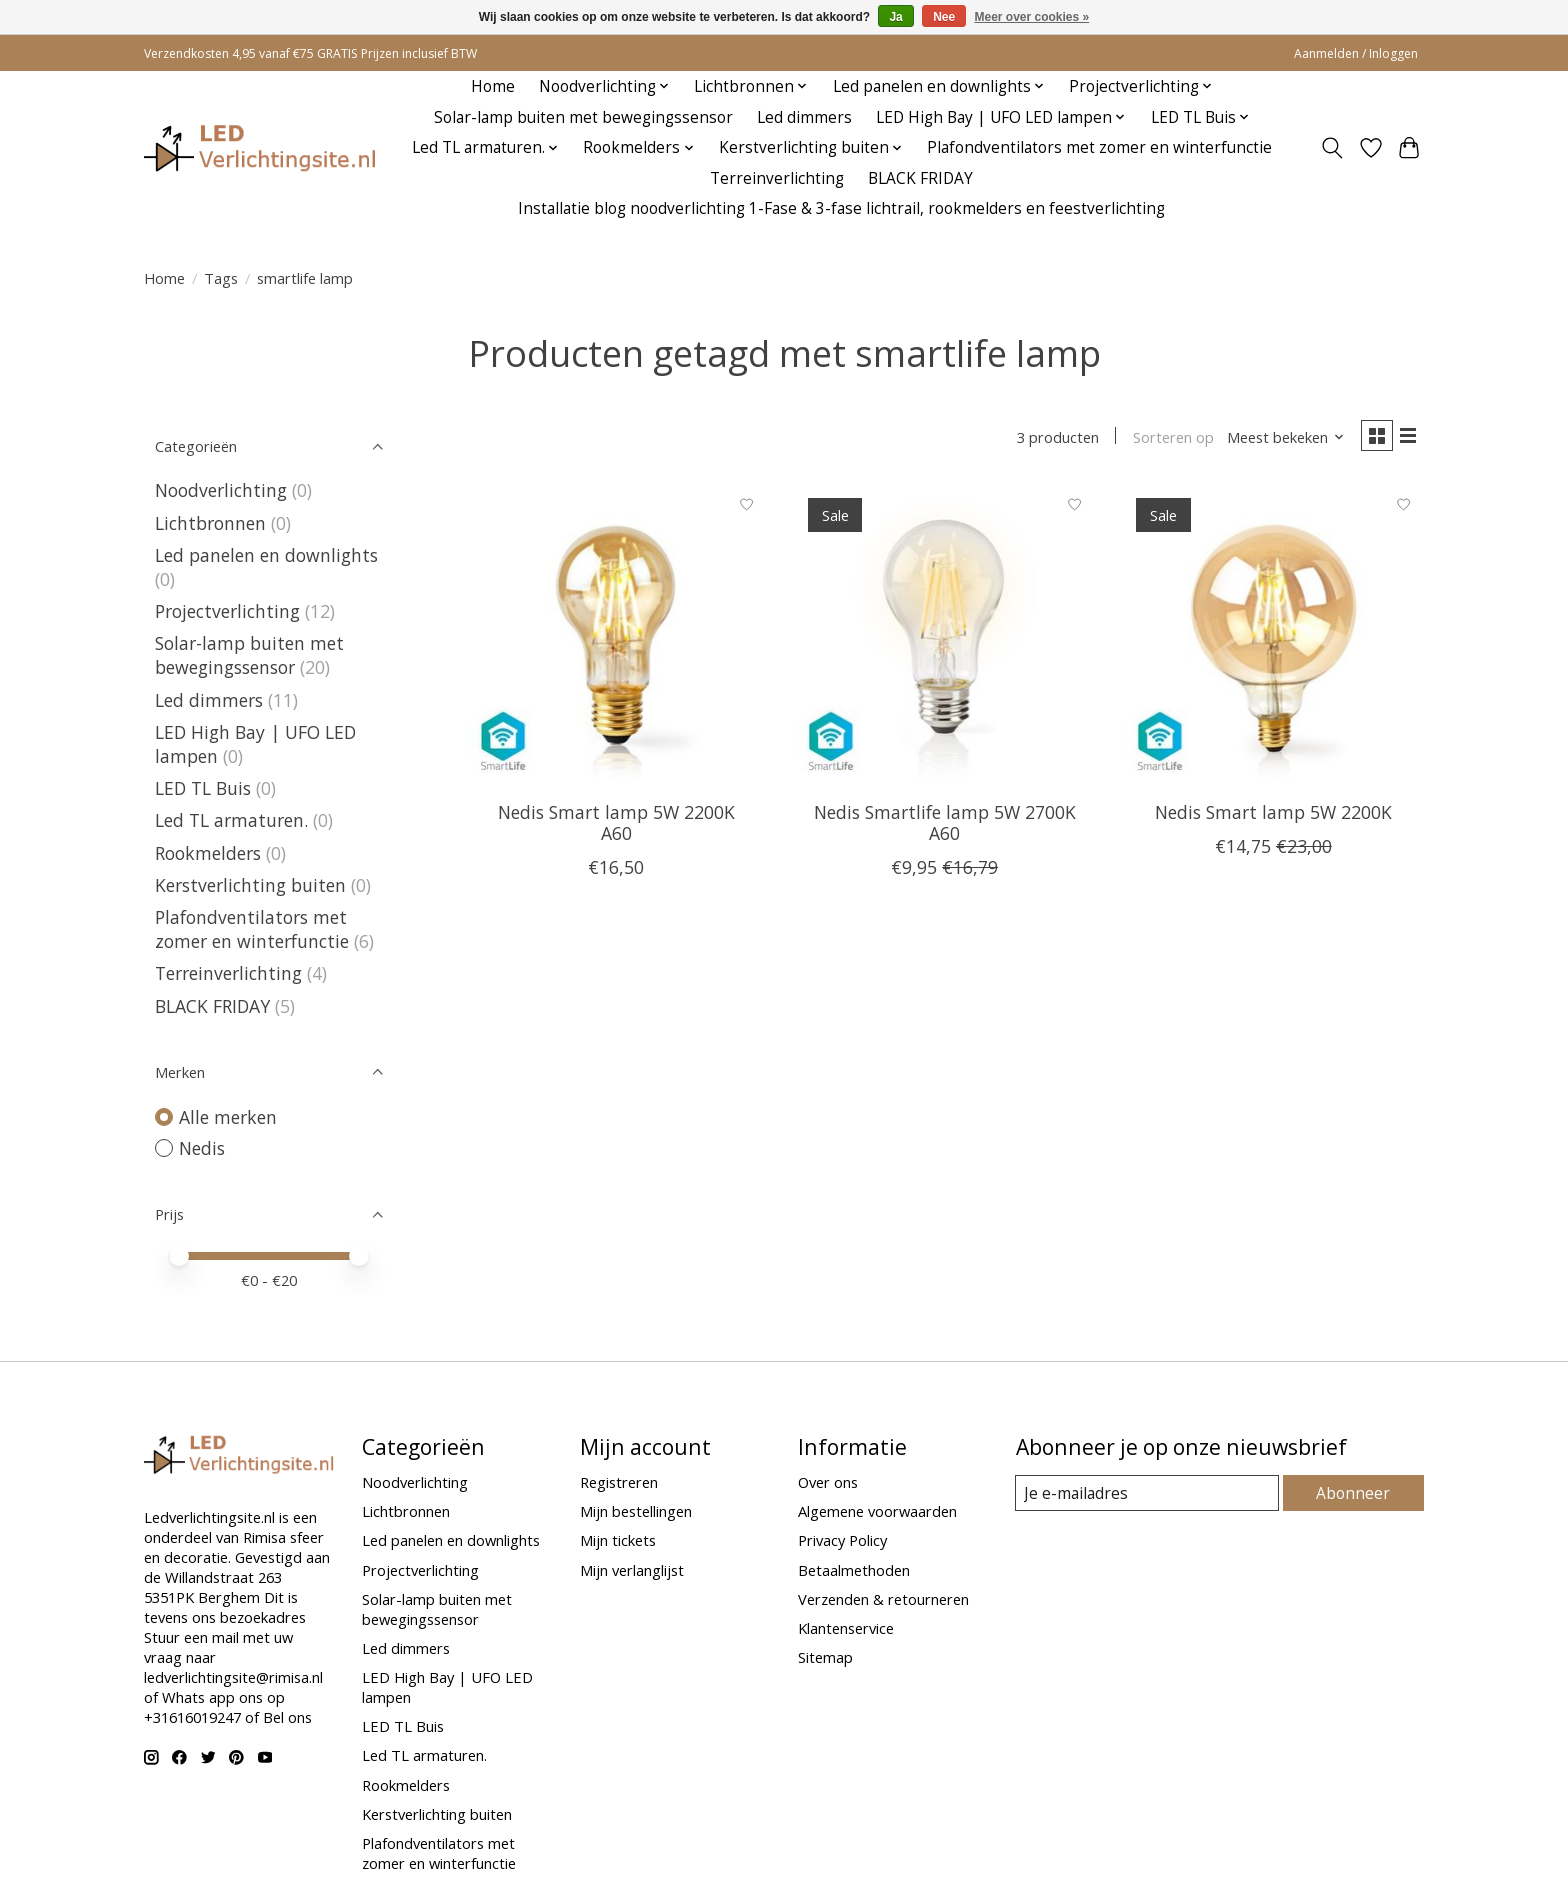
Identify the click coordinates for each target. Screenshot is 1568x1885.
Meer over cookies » (1032, 17)
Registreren (619, 1482)
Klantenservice (846, 1628)
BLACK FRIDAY (920, 178)
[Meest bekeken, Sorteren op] (1280, 438)
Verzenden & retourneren (883, 1599)
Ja (895, 17)
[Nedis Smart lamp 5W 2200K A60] (616, 637)
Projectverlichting (227, 611)
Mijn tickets (618, 1540)
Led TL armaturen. (231, 820)
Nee (944, 17)
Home (493, 86)
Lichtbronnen (210, 523)
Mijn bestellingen (636, 1511)
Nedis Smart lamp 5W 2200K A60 (616, 825)
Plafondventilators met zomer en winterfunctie (1099, 147)
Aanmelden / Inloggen (1356, 53)
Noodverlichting (221, 490)
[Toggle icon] (1332, 148)
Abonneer (1354, 1493)
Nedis (202, 1148)
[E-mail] (1148, 1493)
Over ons (828, 1482)
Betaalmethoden (854, 1570)
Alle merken (228, 1117)
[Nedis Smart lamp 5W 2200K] (1273, 637)
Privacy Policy (842, 1540)
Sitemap (825, 1657)
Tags (221, 278)
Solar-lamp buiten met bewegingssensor (583, 117)
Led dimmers (804, 117)
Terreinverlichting (777, 178)
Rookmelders (208, 853)
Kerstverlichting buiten (250, 885)
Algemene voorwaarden (877, 1511)
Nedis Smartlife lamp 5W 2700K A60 (945, 825)
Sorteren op (1166, 438)
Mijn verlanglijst (632, 1570)
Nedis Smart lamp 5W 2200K (1273, 815)
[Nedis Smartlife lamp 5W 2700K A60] (944, 637)
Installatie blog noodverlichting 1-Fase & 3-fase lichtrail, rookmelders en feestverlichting (841, 208)
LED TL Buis (203, 788)
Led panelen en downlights (266, 555)
